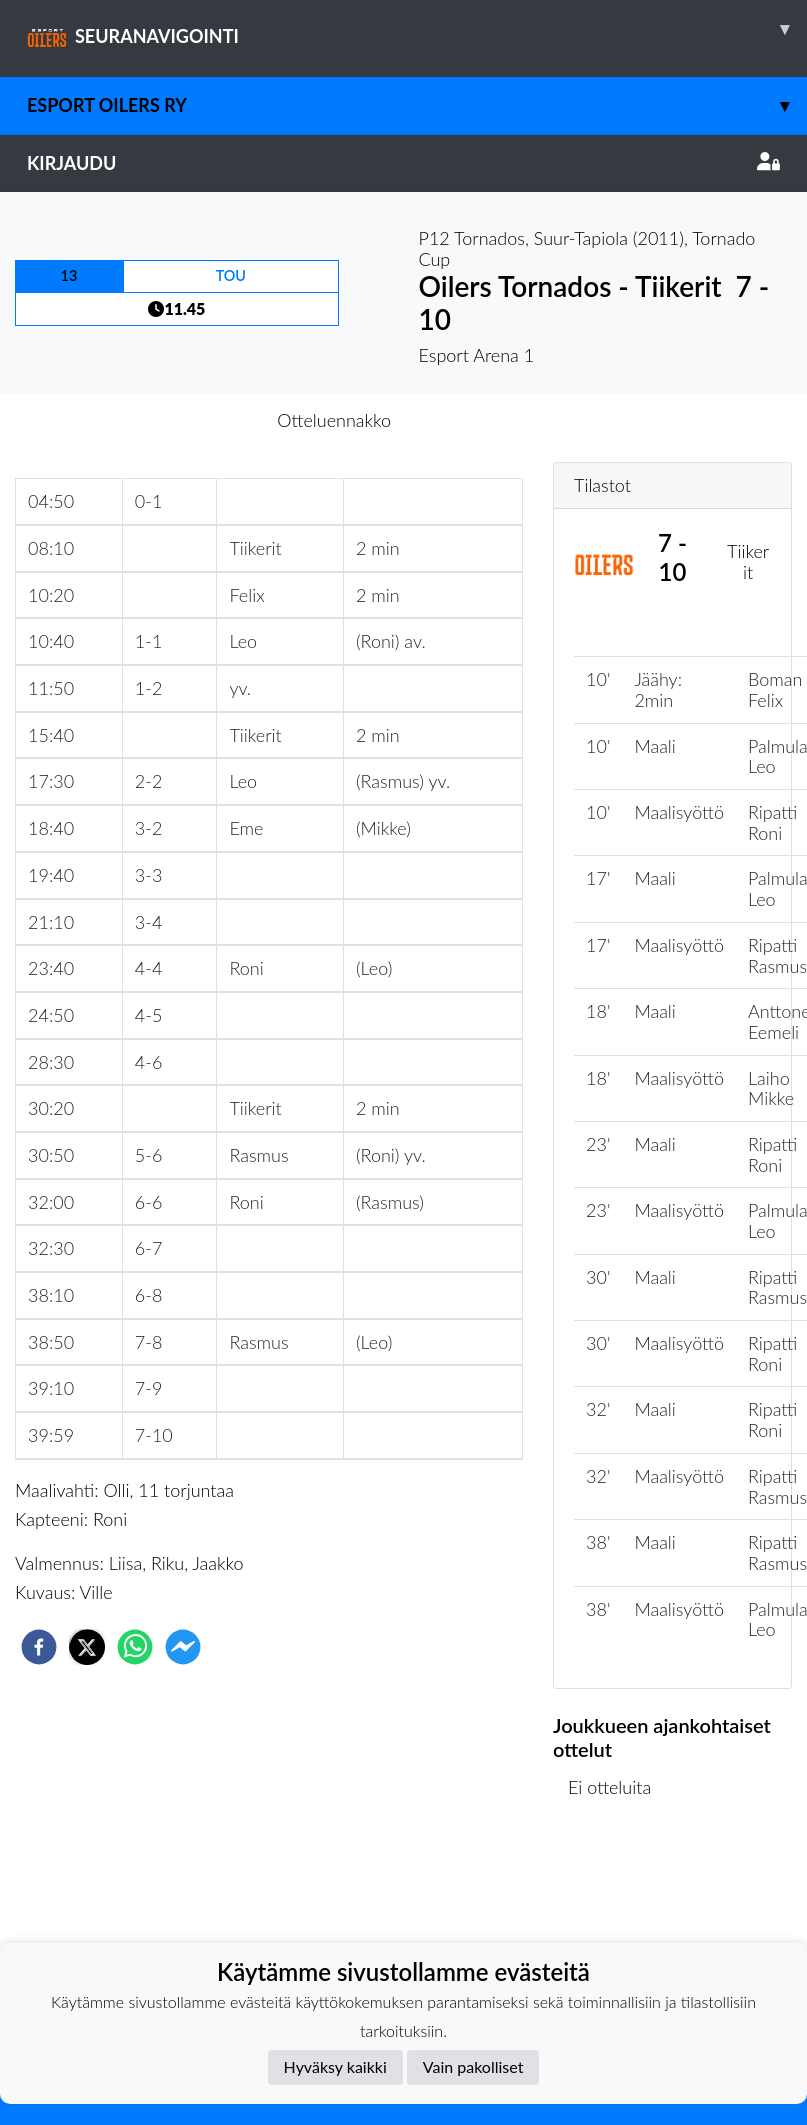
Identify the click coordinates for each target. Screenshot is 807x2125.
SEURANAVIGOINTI (417, 29)
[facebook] (39, 1647)
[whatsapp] (135, 1647)
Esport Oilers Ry (417, 105)
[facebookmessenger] (183, 1647)
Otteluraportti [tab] (476, 420)
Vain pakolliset (473, 2066)
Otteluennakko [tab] (334, 420)
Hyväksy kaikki (335, 2066)
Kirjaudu (403, 163)
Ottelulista (617, 1888)
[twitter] (87, 1647)
